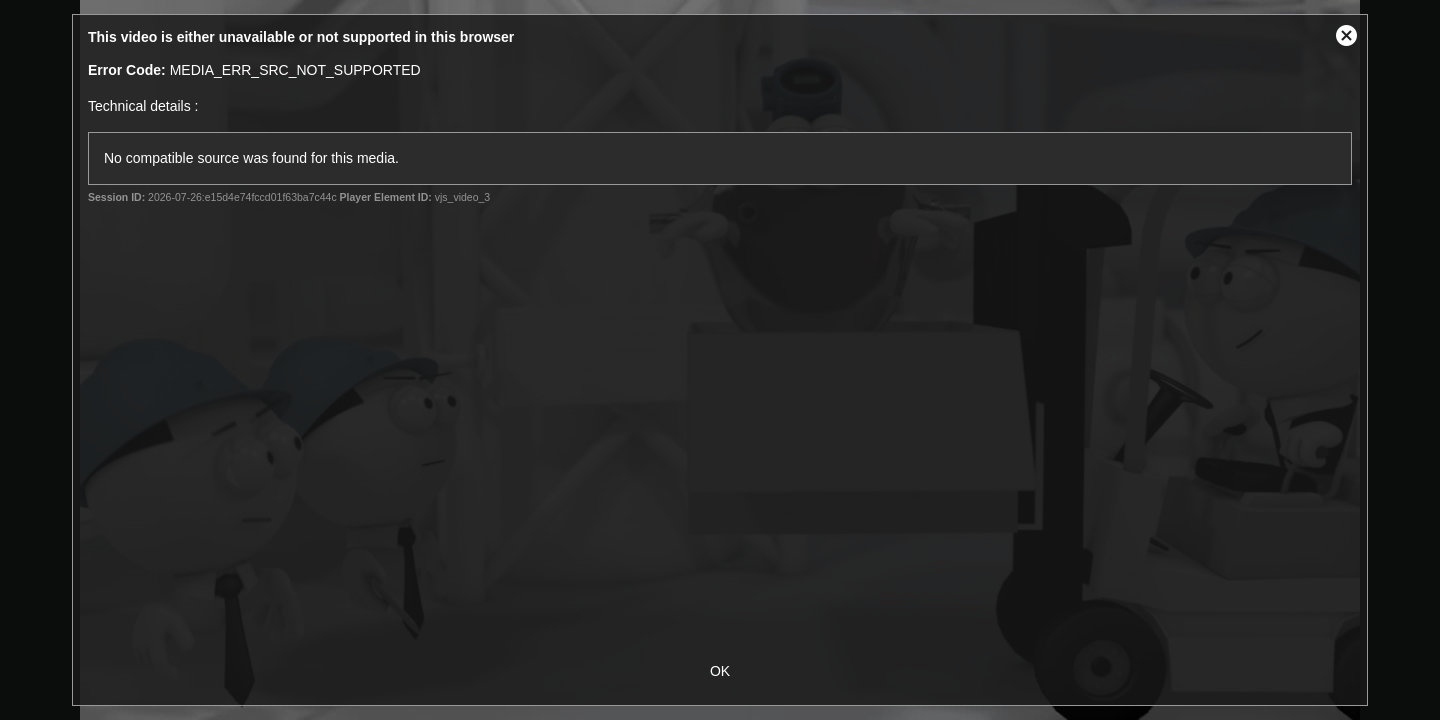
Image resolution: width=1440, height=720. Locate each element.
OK (720, 671)
